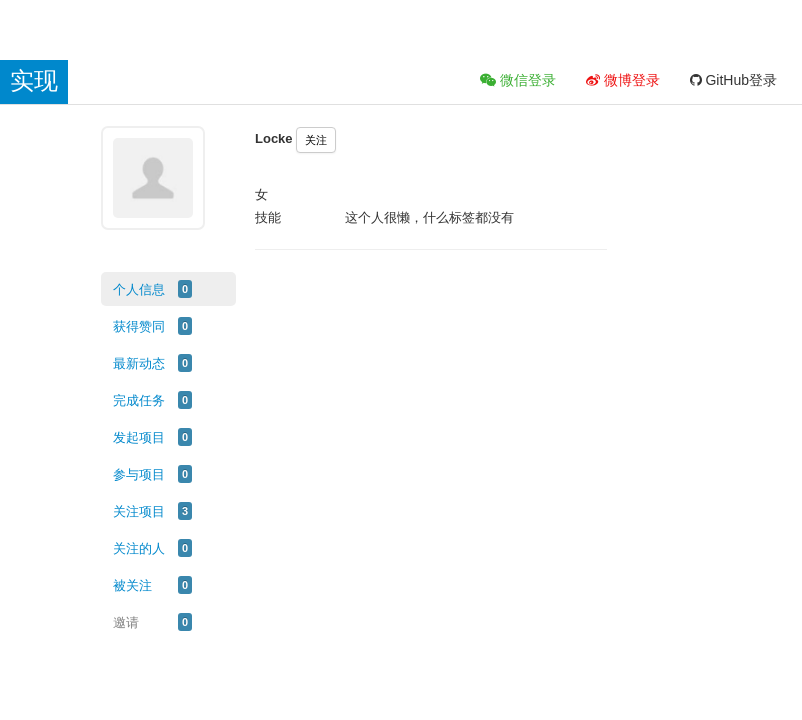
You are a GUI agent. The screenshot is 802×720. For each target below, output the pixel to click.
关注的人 (139, 548)
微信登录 (518, 80)
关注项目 (139, 511)
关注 (316, 140)
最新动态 (139, 363)
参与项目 (139, 474)
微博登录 (623, 80)
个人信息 (139, 289)
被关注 (132, 585)
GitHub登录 (733, 80)
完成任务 (139, 400)
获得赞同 (139, 326)
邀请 (126, 622)
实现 (34, 80)
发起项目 (139, 437)
